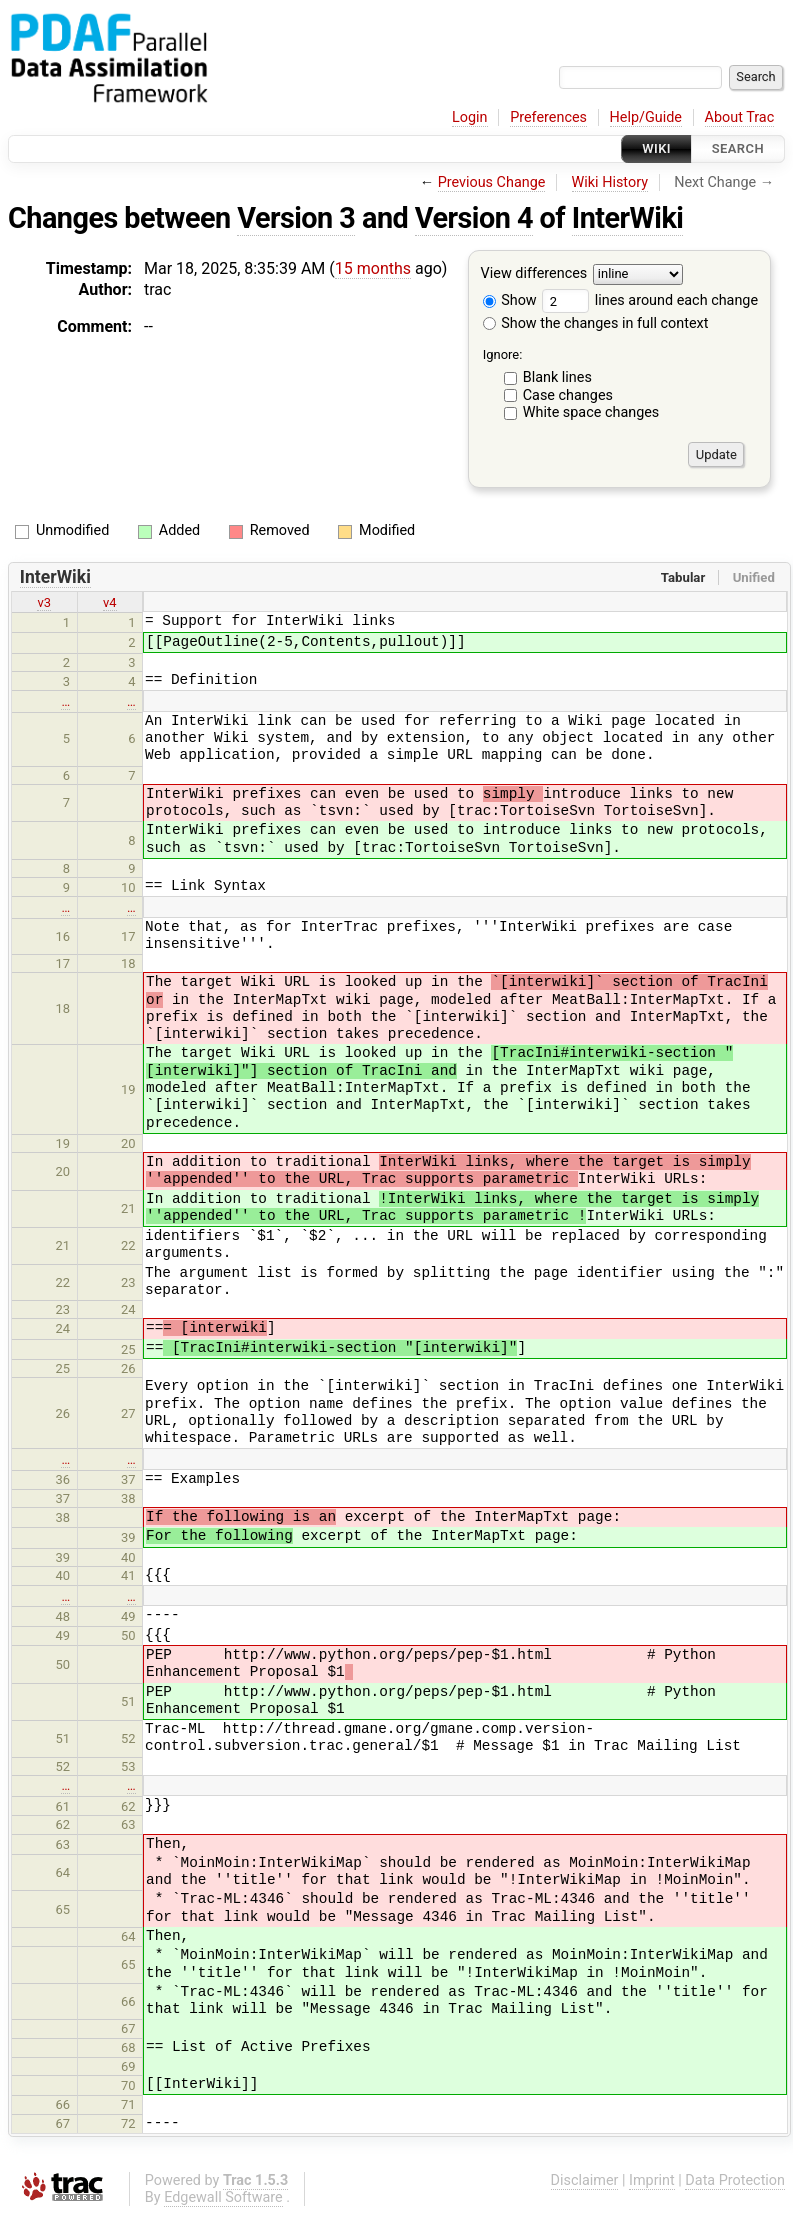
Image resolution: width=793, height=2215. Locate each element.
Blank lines (557, 377)
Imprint (652, 2180)
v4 (110, 602)
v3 (44, 602)
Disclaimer (585, 2180)
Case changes (568, 395)
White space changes (591, 412)
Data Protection (735, 2180)
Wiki (656, 148)
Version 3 (296, 218)
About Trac (740, 117)
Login (470, 117)
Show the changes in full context (596, 323)
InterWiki (628, 218)
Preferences (548, 117)
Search (738, 148)
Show (510, 300)
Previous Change (492, 182)
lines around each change (650, 300)
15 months (373, 268)
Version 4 (474, 218)
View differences (534, 274)
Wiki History (610, 182)
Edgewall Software (223, 2197)
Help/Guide (646, 117)
